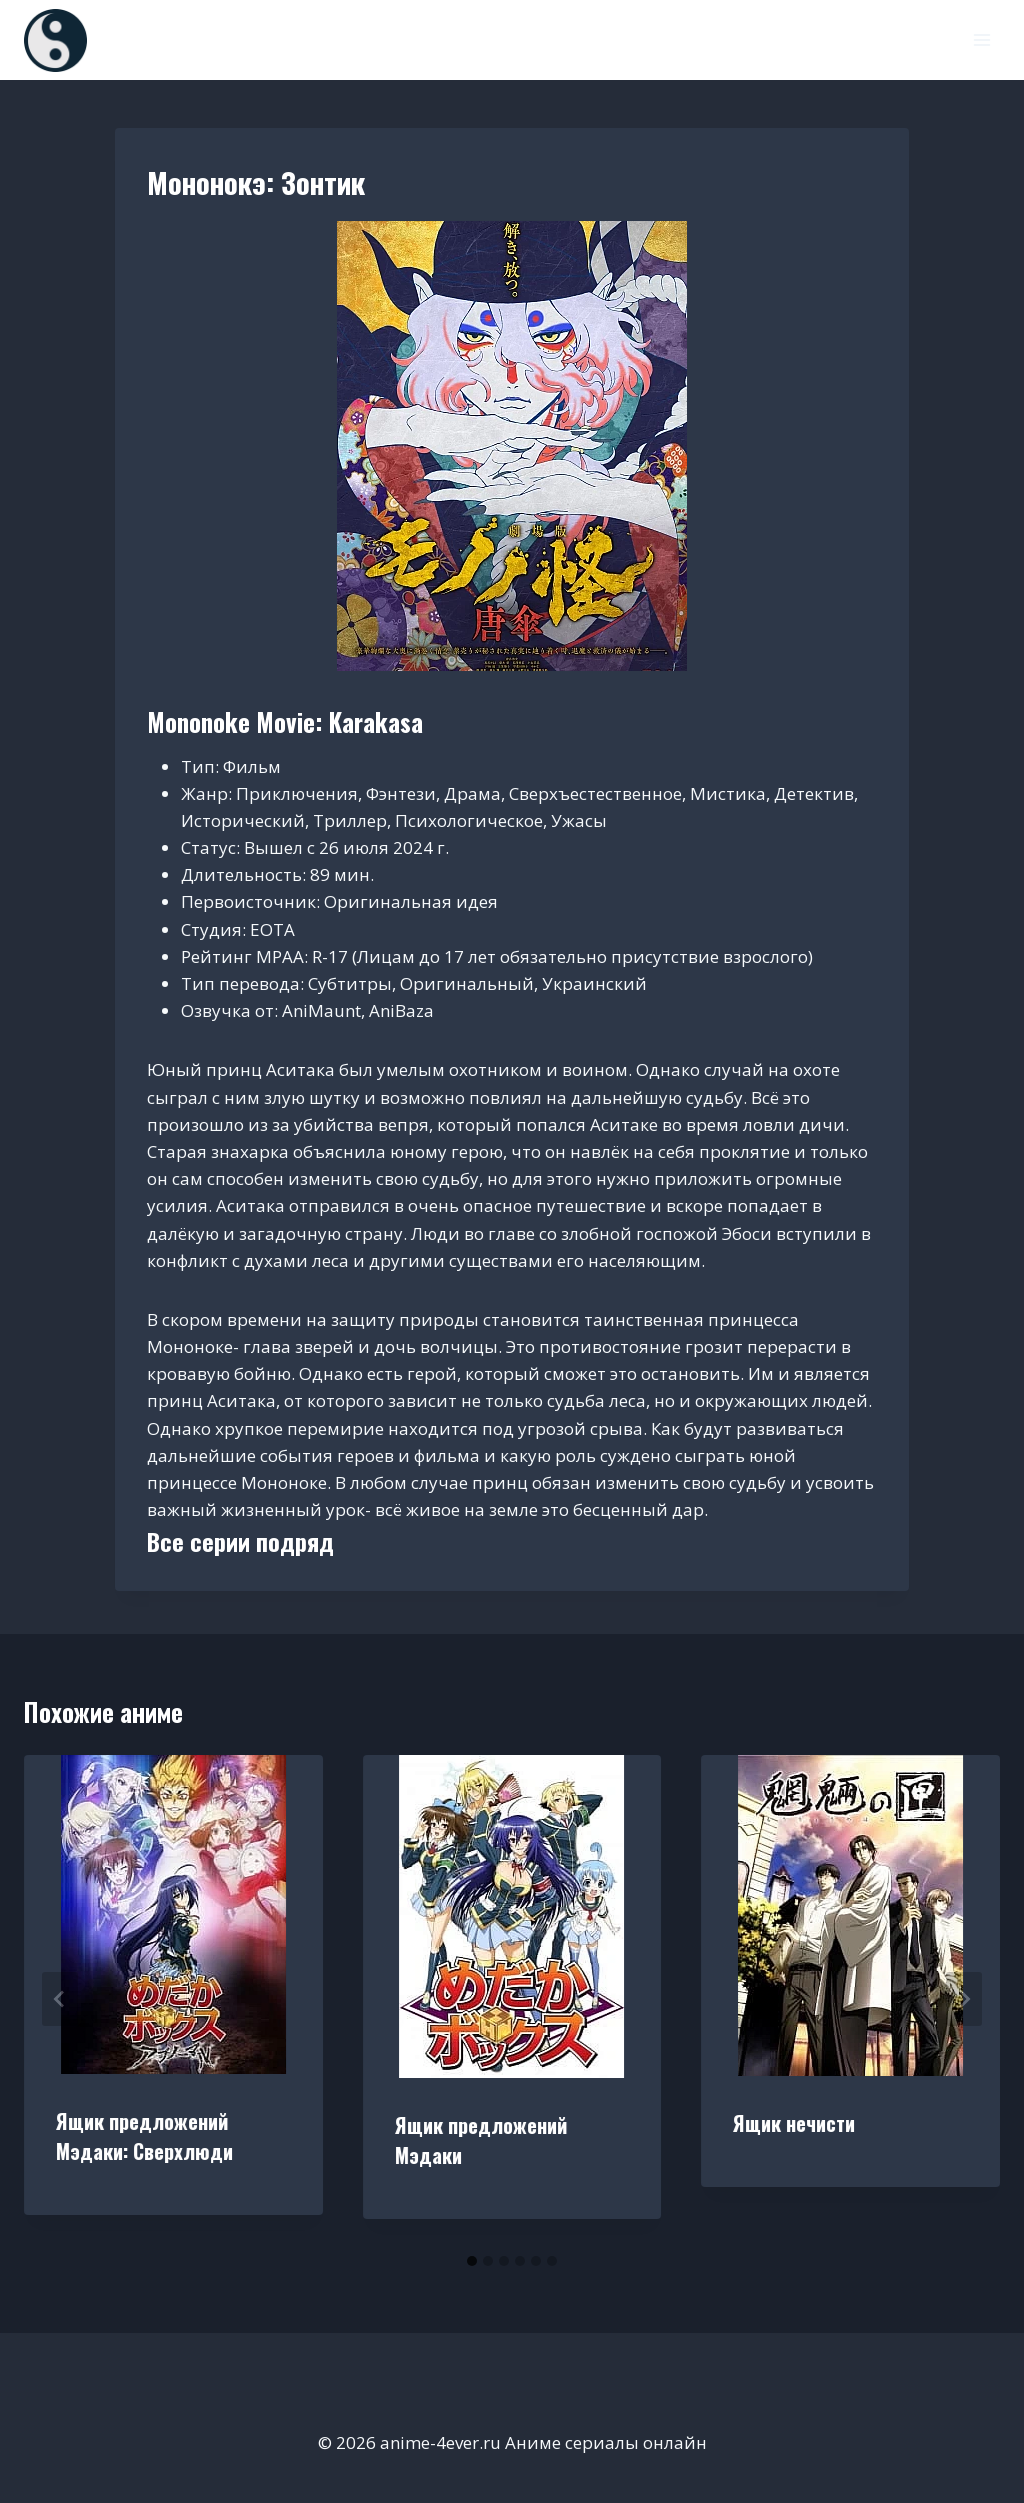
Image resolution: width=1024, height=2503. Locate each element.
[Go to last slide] (60, 1999)
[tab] (472, 2261)
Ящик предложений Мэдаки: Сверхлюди (144, 2136)
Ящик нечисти (794, 2123)
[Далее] (964, 1999)
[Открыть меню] (981, 39)
